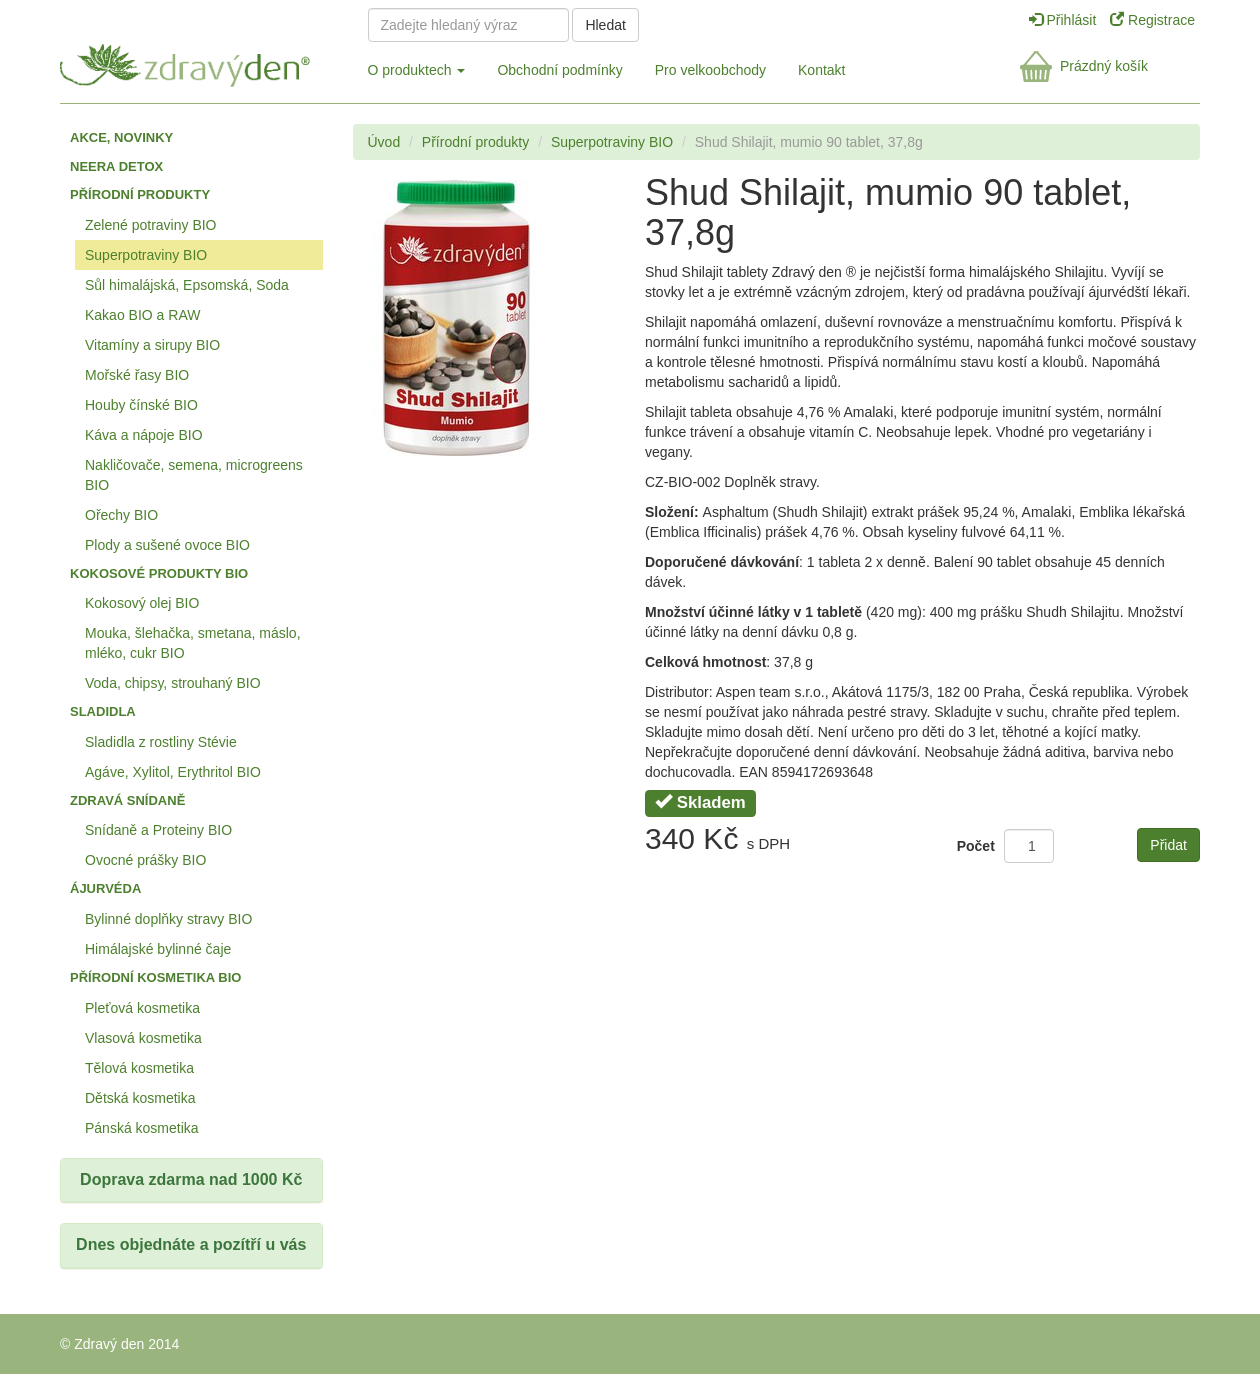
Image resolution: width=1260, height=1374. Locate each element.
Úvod (384, 142)
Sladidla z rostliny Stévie (161, 742)
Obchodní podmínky (559, 70)
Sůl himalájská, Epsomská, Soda (187, 285)
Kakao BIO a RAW (142, 315)
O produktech (417, 70)
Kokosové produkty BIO (159, 573)
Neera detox (116, 166)
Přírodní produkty (140, 194)
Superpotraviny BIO (146, 255)
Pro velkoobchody (710, 70)
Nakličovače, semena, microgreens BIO (194, 475)
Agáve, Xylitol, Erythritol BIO (173, 772)
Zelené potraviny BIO (151, 225)
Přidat (1168, 845)
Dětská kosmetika (140, 1098)
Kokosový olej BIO (142, 603)
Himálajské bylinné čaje (158, 949)
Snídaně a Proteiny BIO (158, 830)
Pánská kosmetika (142, 1128)
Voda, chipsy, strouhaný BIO (173, 683)
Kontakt (821, 70)
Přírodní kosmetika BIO (155, 977)
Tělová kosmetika (139, 1068)
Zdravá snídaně (127, 800)
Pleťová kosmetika (142, 1008)
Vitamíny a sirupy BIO (152, 345)
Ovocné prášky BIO (145, 860)
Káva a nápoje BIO (144, 435)
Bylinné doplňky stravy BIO (168, 919)
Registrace (1152, 20)
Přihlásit (1065, 20)
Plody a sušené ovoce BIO (167, 545)
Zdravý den (198, 61)
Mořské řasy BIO (137, 375)
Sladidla (103, 711)
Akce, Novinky (121, 137)
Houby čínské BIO (141, 405)
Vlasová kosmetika (143, 1038)
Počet (976, 846)
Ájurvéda (105, 888)
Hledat (605, 25)
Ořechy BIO (121, 515)
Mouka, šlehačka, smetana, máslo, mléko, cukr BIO (193, 643)
